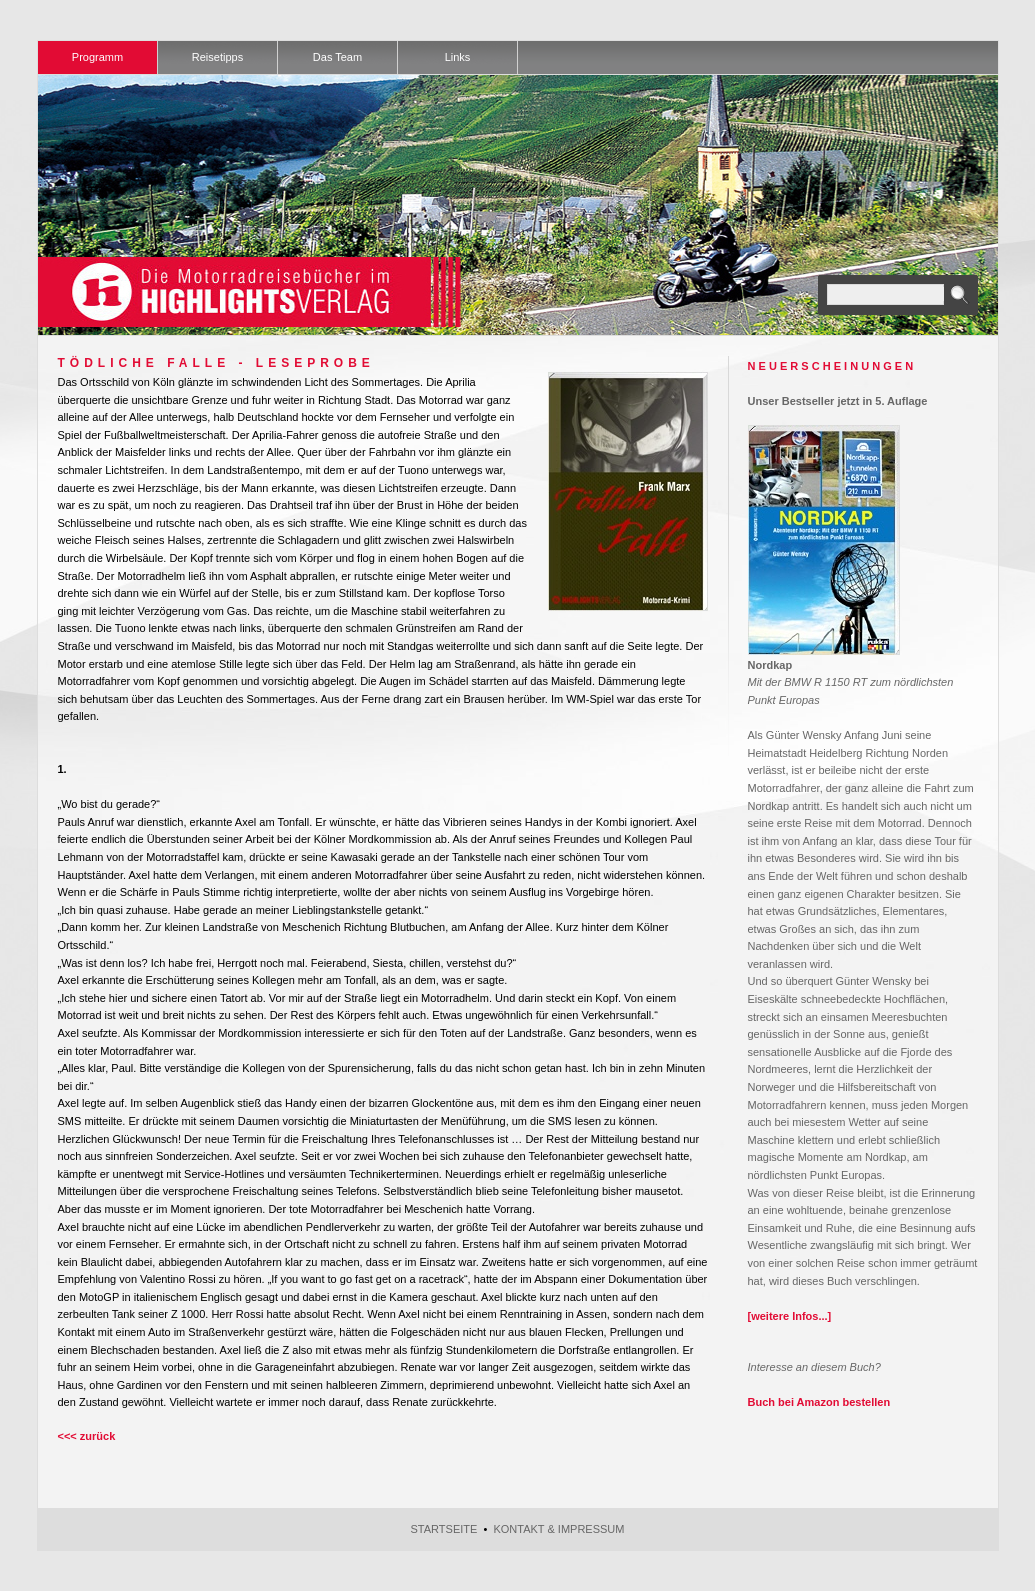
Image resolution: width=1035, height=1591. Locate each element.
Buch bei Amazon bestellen (819, 1402)
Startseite (444, 1529)
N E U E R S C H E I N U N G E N (831, 366)
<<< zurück (87, 1436)
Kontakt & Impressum (558, 1529)
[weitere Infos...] (790, 1316)
